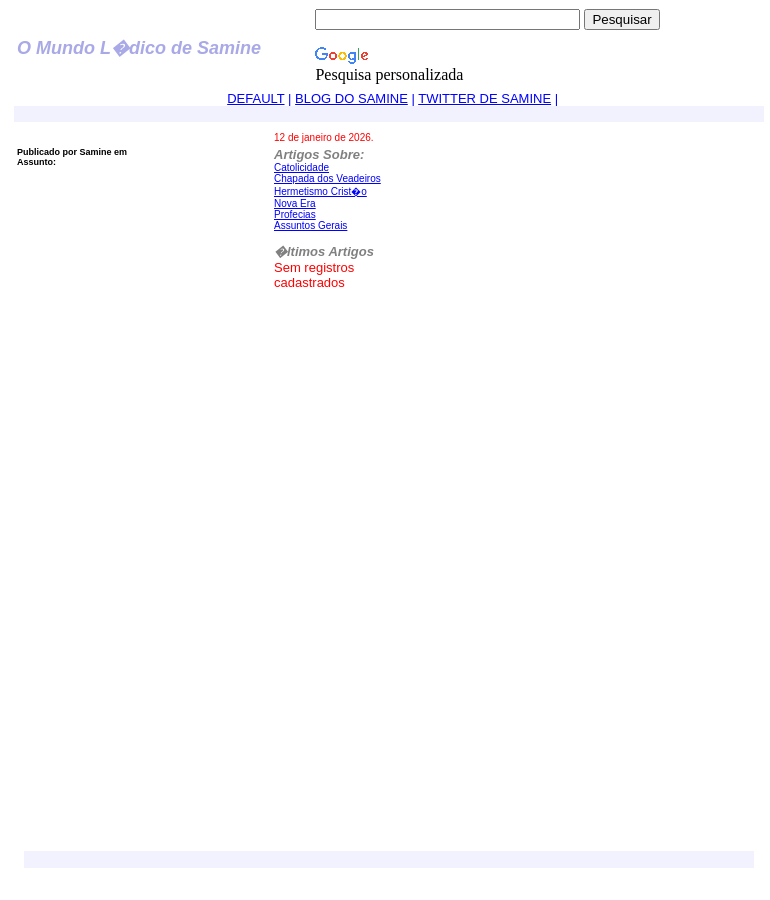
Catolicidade (301, 167)
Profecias (295, 214)
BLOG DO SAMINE (351, 98)
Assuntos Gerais (310, 225)
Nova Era (295, 203)
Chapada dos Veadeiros (327, 178)
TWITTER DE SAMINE (484, 98)
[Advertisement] (201, 646)
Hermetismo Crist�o (320, 191)
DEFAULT (255, 98)
